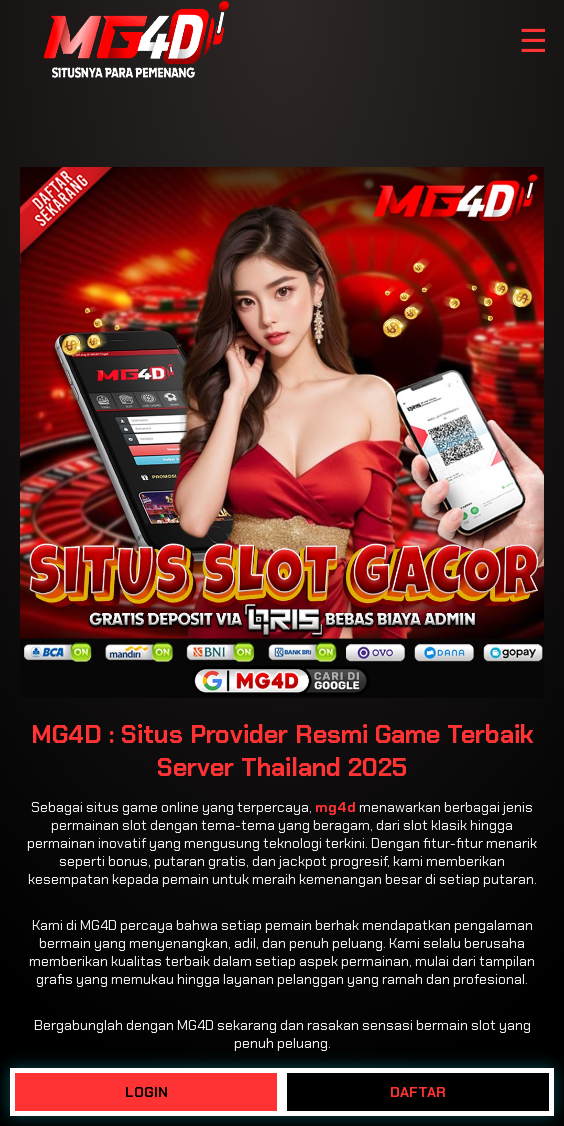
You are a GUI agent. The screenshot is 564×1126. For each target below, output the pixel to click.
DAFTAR (418, 1092)
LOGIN (146, 1092)
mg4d (335, 807)
